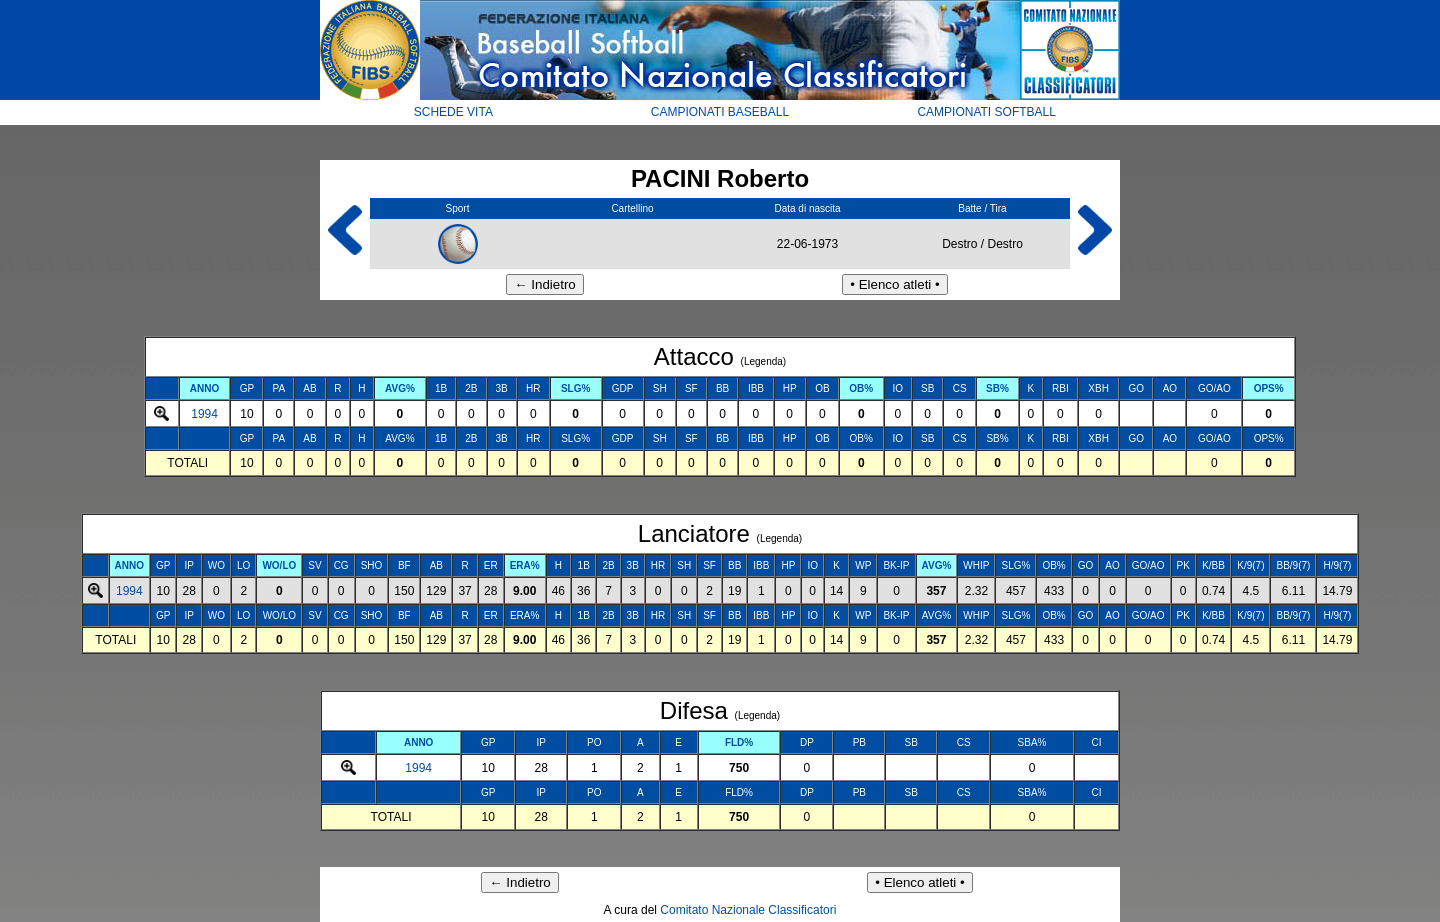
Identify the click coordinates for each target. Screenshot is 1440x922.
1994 (204, 414)
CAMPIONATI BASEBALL (720, 112)
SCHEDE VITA (453, 112)
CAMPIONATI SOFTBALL (986, 112)
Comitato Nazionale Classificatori (748, 910)
